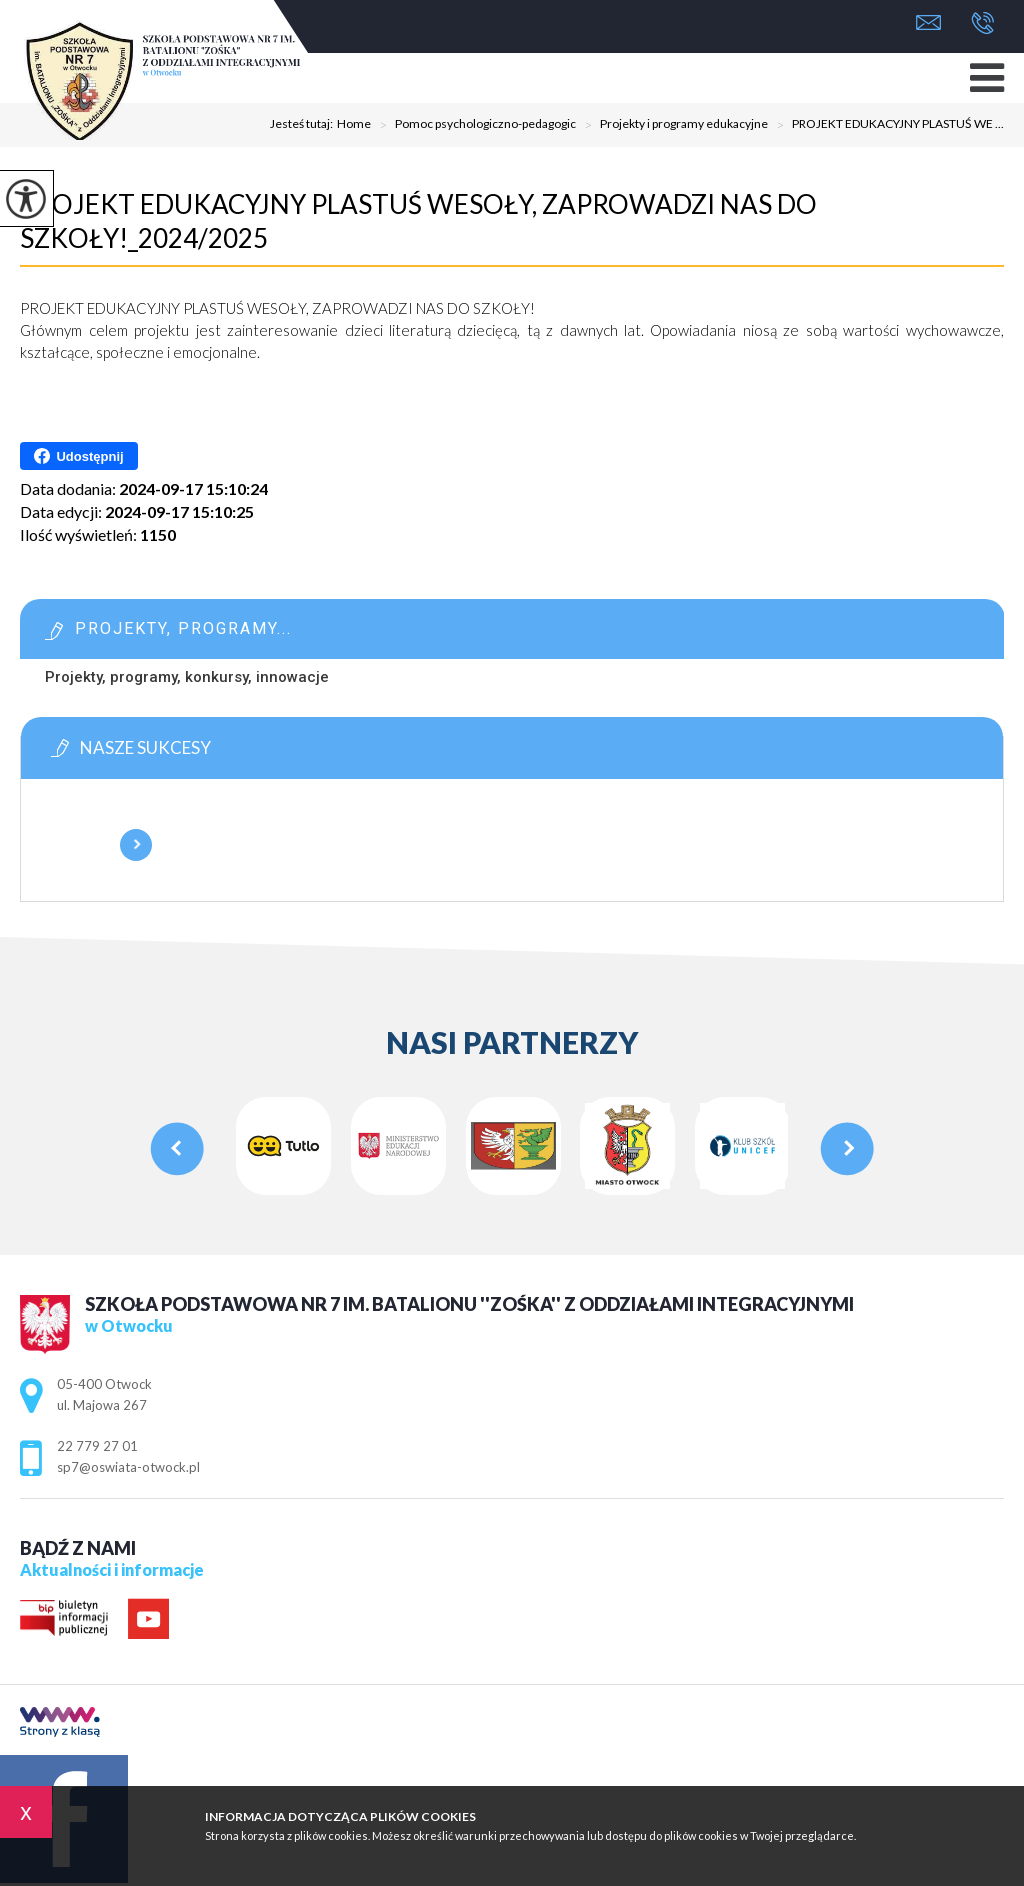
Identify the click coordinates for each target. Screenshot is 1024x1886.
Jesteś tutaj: (303, 124)
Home (354, 124)
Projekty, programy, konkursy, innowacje (187, 677)
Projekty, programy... (183, 628)
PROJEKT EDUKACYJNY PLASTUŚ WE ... (886, 125)
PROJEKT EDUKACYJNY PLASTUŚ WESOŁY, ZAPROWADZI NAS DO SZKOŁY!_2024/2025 (418, 221)
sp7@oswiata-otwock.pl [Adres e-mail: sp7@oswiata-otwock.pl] (128, 1467)
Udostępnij (78, 456)
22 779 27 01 (982, 23)
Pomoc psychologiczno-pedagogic (473, 125)
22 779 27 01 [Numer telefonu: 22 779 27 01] (97, 1446)
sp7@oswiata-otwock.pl (928, 22)
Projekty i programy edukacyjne (672, 125)
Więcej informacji (136, 845)
